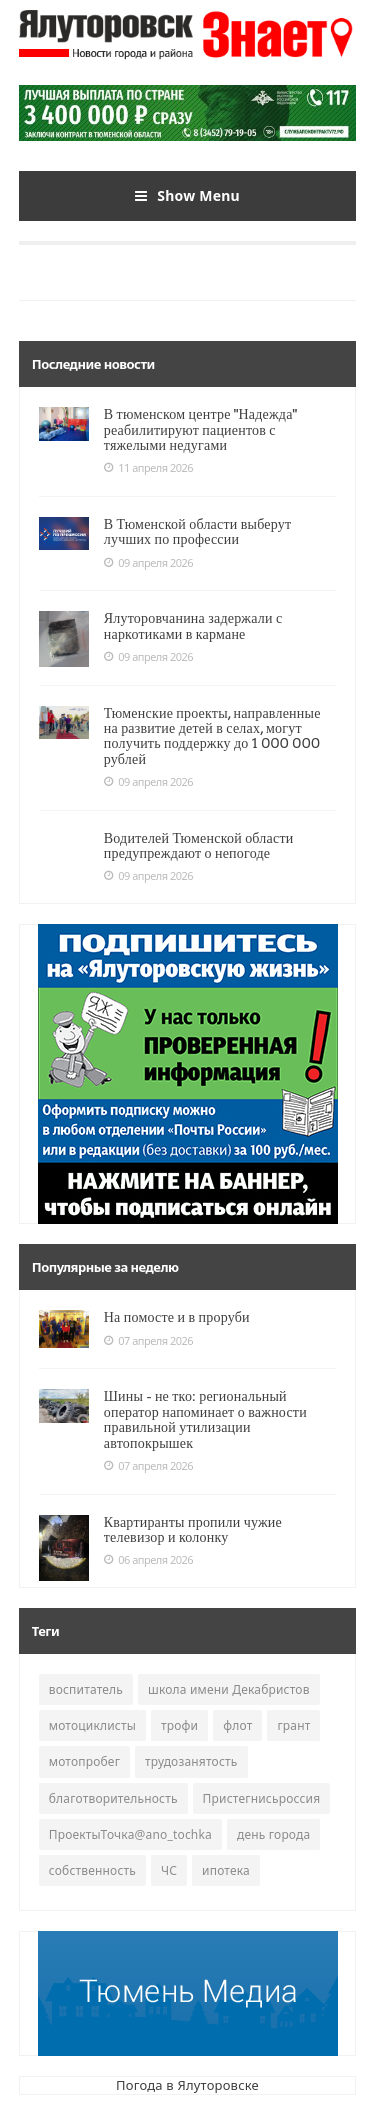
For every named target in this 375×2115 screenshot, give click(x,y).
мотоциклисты (92, 1725)
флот (237, 1725)
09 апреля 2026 (148, 563)
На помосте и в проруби (177, 1317)
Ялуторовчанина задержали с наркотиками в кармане (193, 625)
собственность (92, 1870)
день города (273, 1834)
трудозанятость (191, 1761)
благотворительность (113, 1798)
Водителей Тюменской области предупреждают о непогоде (199, 845)
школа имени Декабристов (229, 1689)
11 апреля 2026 (148, 468)
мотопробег (84, 1761)
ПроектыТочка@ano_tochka (130, 1834)
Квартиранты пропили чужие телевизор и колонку (193, 1529)
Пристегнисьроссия (262, 1798)
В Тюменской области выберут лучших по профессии (198, 531)
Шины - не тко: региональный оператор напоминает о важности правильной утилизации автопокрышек (205, 1419)
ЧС (169, 1870)
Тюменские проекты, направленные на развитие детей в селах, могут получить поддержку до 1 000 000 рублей (212, 736)
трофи (179, 1725)
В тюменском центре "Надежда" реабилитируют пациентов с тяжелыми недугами (201, 429)
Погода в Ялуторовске (187, 2085)
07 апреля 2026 (148, 1341)
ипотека (226, 1870)
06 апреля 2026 (148, 1560)
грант (293, 1725)
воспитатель (86, 1689)
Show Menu (187, 196)
